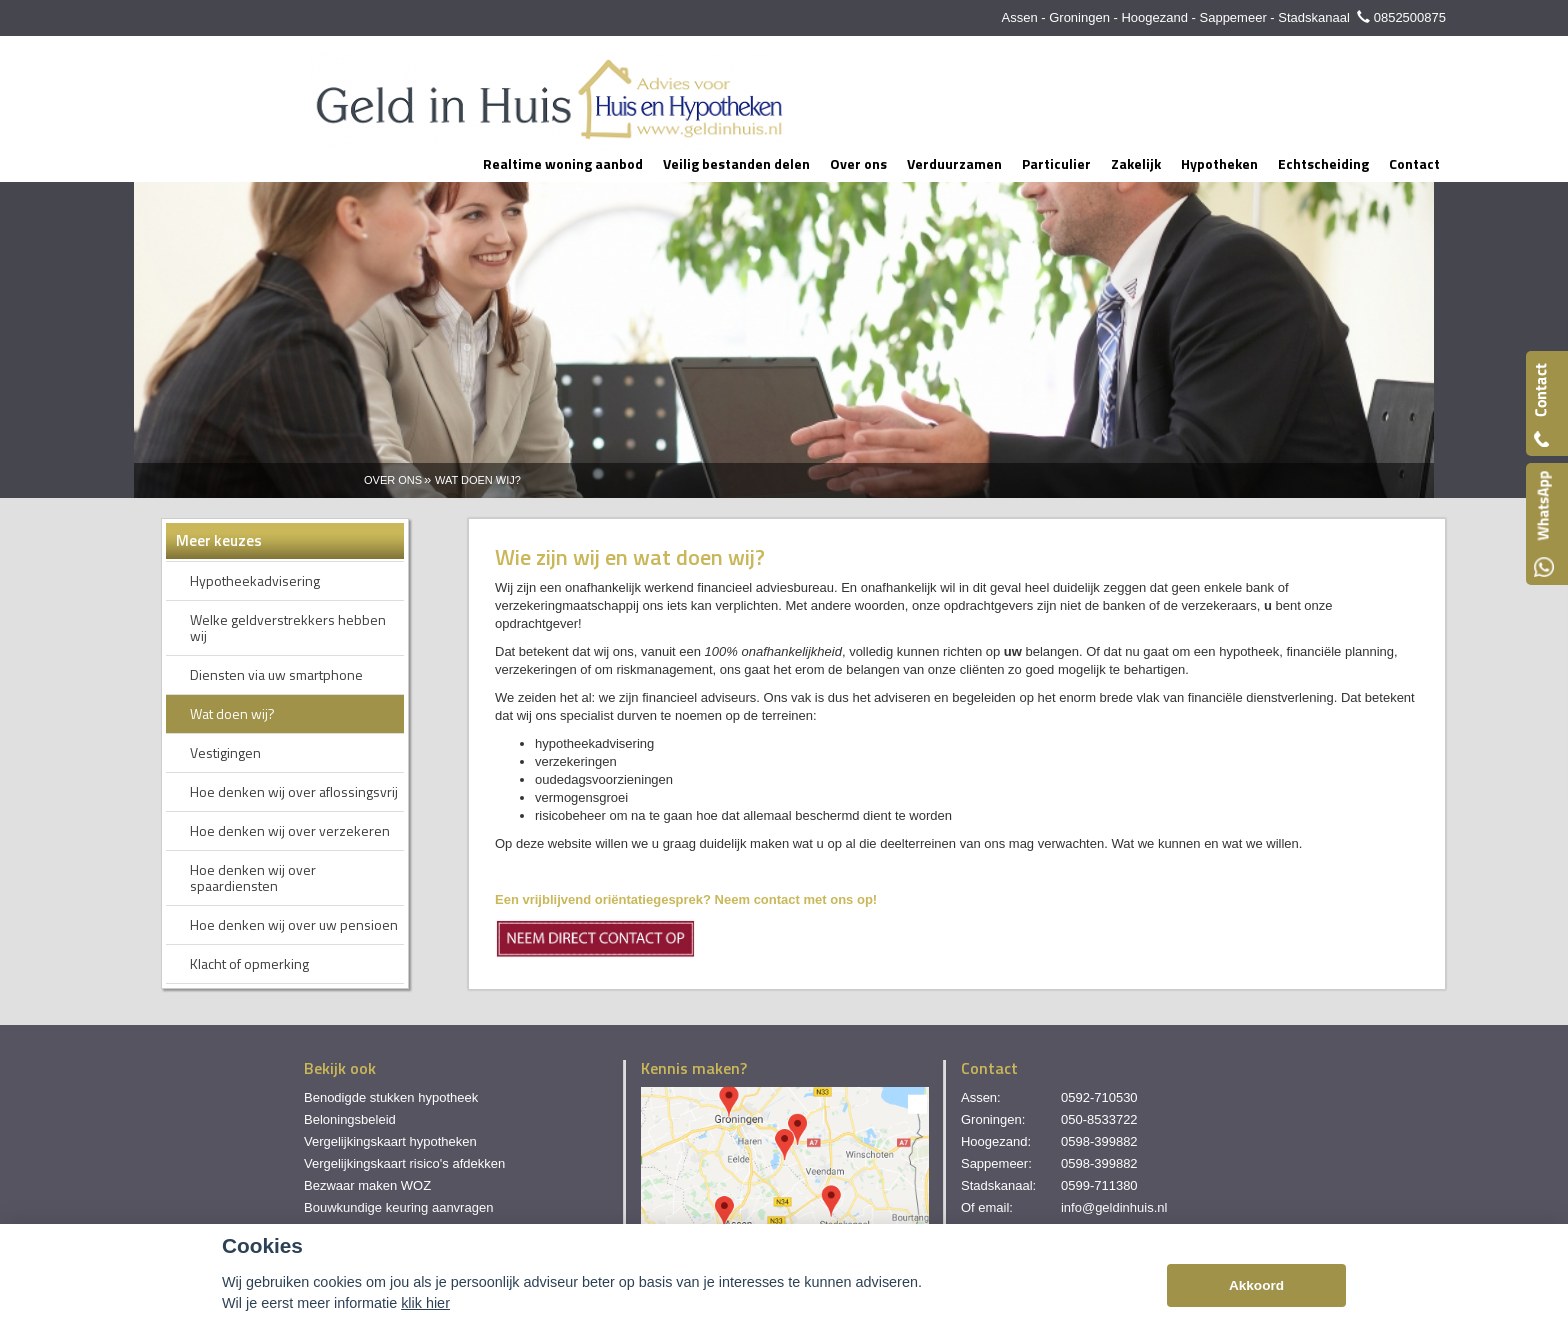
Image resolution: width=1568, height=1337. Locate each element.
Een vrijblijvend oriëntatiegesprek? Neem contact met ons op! (686, 899)
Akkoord (1256, 1285)
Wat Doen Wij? (478, 480)
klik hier (425, 1303)
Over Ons (393, 480)
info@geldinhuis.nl (1114, 1207)
